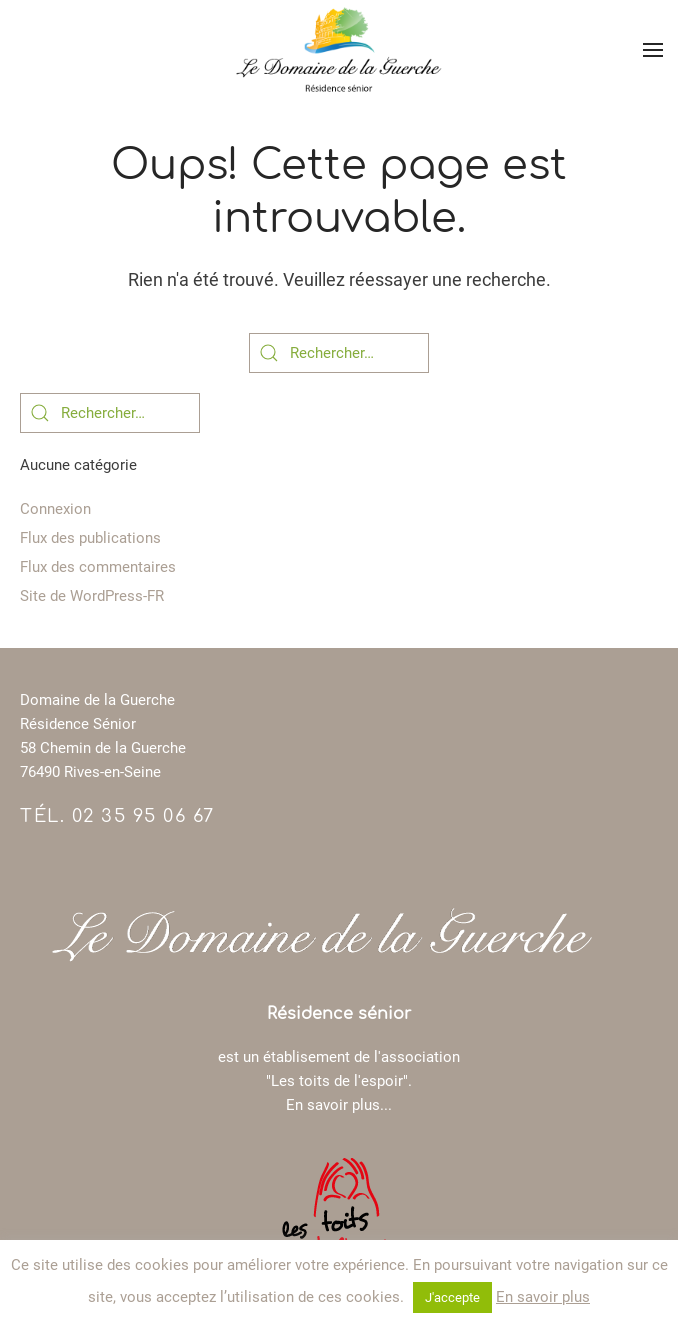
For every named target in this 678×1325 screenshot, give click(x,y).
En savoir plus (543, 1297)
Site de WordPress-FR (92, 596)
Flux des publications (90, 538)
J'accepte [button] (452, 1297)
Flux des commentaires (98, 567)
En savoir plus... (339, 1105)
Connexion (55, 509)
